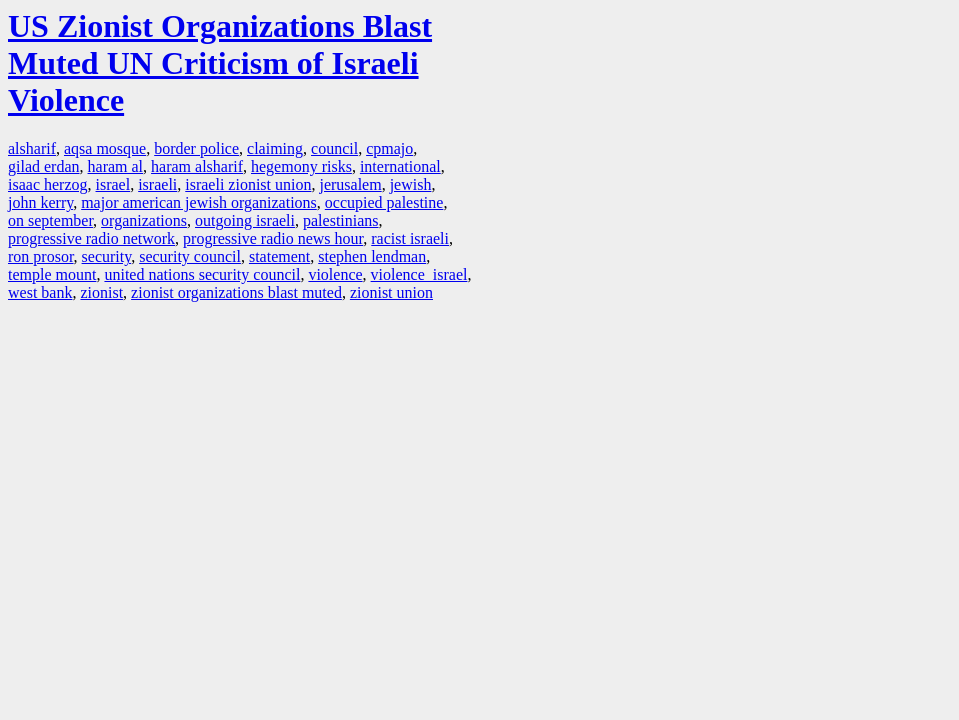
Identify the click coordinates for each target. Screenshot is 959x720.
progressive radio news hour (273, 238)
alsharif (32, 148)
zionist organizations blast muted (236, 292)
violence (335, 274)
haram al (116, 166)
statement (279, 256)
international (400, 166)
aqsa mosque (105, 148)
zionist (101, 292)
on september (50, 220)
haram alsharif (197, 166)
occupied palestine (384, 202)
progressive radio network (91, 238)
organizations (144, 220)
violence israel (419, 274)
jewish (411, 184)
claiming (275, 148)
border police (196, 148)
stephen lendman (372, 256)
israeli (157, 184)
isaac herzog (48, 184)
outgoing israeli (245, 220)
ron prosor (41, 256)
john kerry (40, 202)
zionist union (391, 292)
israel (113, 184)
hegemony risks (301, 166)
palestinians (341, 220)
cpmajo (389, 148)
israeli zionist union (248, 184)
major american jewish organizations (199, 202)
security (107, 256)
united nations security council (202, 274)
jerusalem (350, 184)
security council (190, 256)
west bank (40, 292)
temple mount (52, 274)
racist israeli (410, 238)
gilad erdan (44, 166)
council (334, 148)
